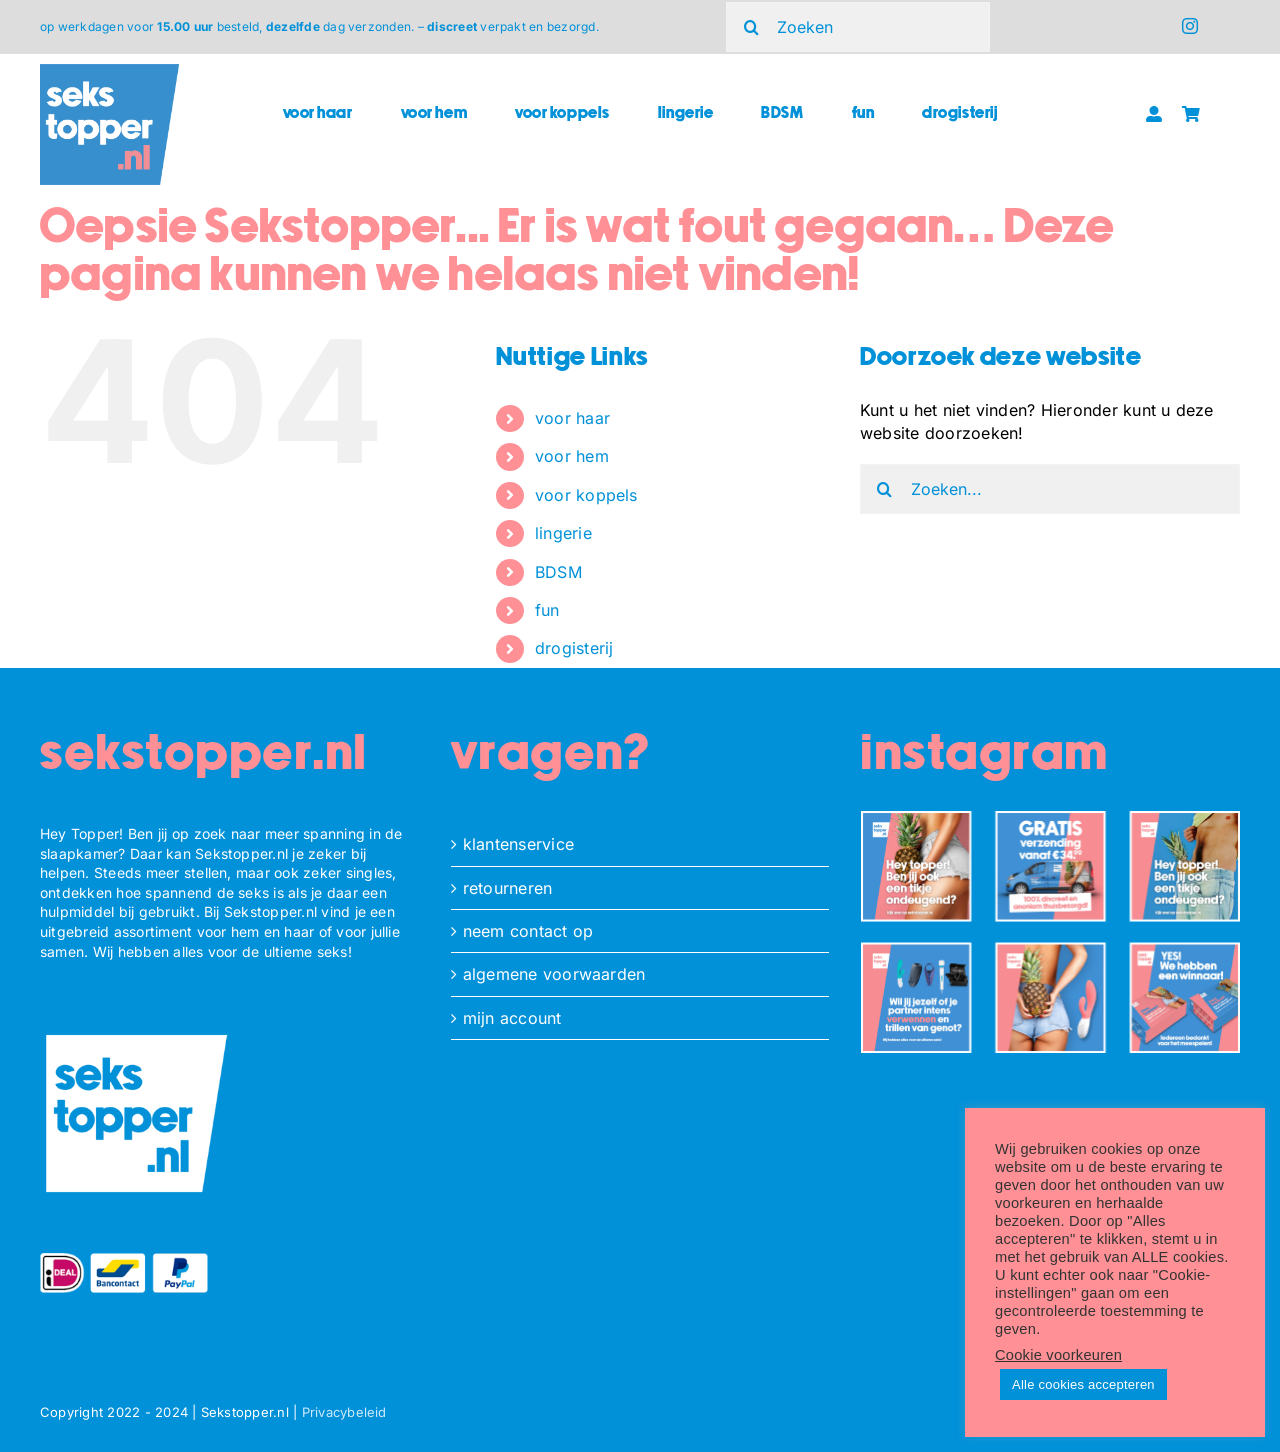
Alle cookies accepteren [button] (1083, 1384)
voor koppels (586, 495)
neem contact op (528, 931)
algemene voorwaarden (554, 974)
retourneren (508, 888)
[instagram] (1190, 26)
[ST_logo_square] (109, 72)
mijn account (512, 1018)
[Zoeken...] (1050, 489)
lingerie (563, 533)
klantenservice (518, 844)
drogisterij (574, 648)
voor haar (572, 418)
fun (547, 610)
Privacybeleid (344, 1412)
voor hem (572, 456)
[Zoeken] (858, 27)
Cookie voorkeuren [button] (1058, 1355)
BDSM (558, 572)
